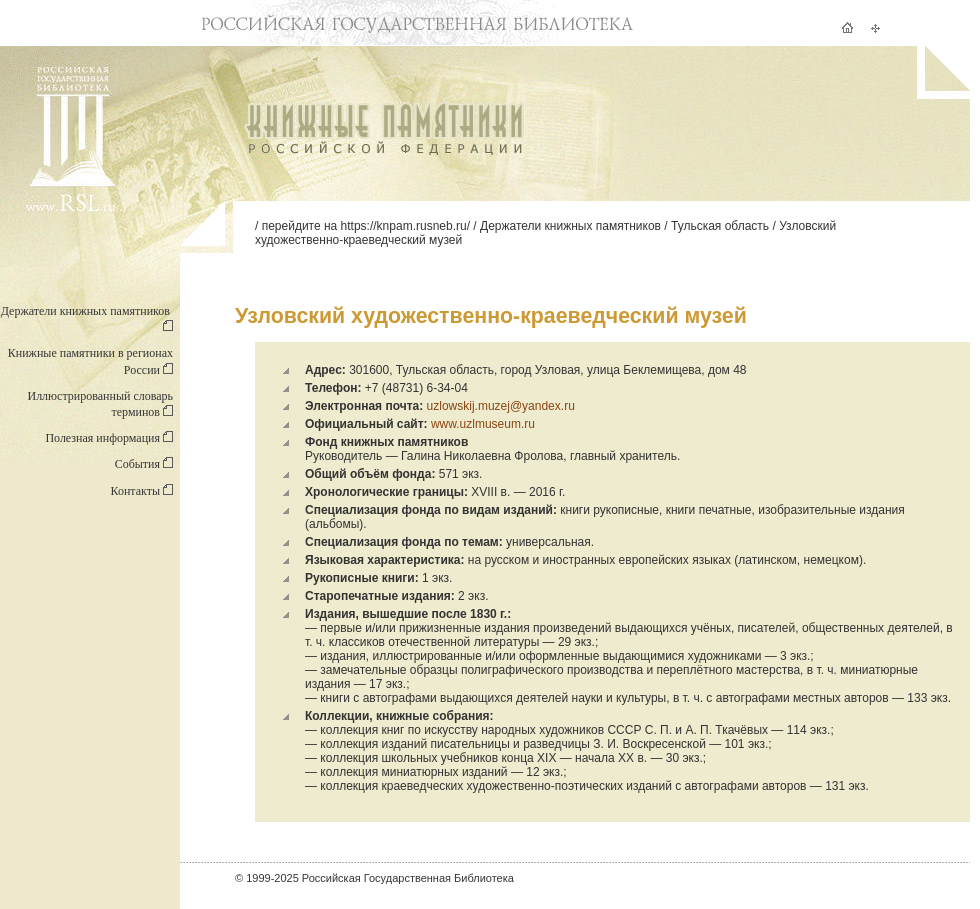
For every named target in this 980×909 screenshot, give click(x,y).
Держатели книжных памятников (570, 226)
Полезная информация (109, 438)
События (144, 464)
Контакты (141, 491)
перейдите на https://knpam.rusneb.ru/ (366, 226)
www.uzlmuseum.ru (483, 424)
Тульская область (720, 226)
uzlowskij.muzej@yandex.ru (501, 406)
